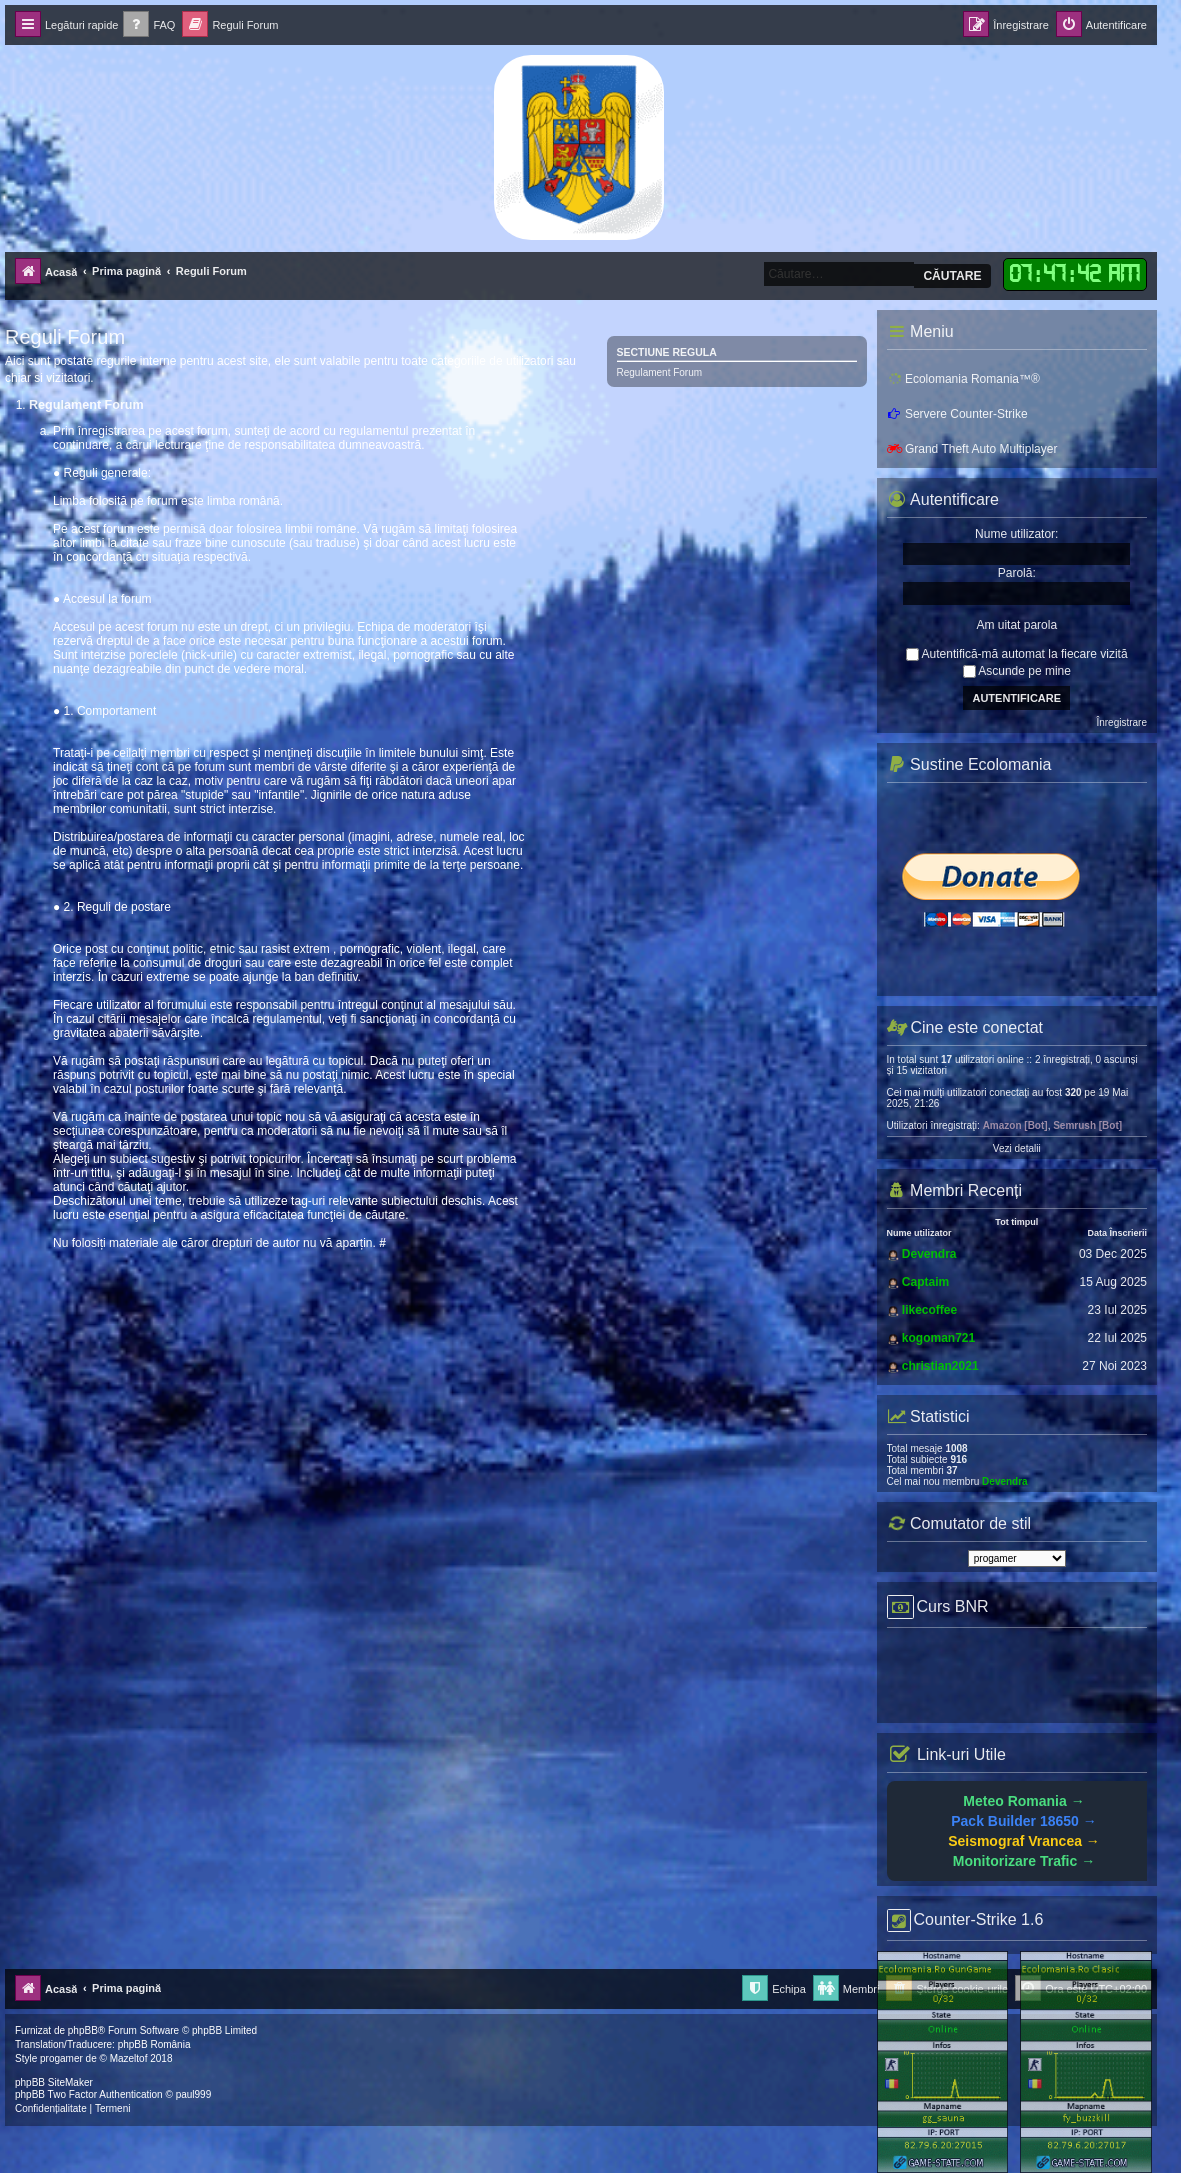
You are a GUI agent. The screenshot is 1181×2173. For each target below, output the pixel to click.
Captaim (925, 1282)
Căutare (952, 276)
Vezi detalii (1017, 1148)
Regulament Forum (660, 372)
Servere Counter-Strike (957, 414)
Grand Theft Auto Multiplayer (972, 449)
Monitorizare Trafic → (1024, 1861)
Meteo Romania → (1023, 1801)
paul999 (194, 2094)
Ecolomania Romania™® (963, 379)
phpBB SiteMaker (54, 2082)
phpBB (83, 2030)
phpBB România (154, 2044)
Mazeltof (129, 2058)
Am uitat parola (1016, 625)
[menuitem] (149, 25)
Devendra (929, 1254)
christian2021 (940, 1366)
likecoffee (929, 1310)
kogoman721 (938, 1338)
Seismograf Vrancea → (1024, 1841)
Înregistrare (1121, 722)
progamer (61, 2058)
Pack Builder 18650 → (1024, 1821)
